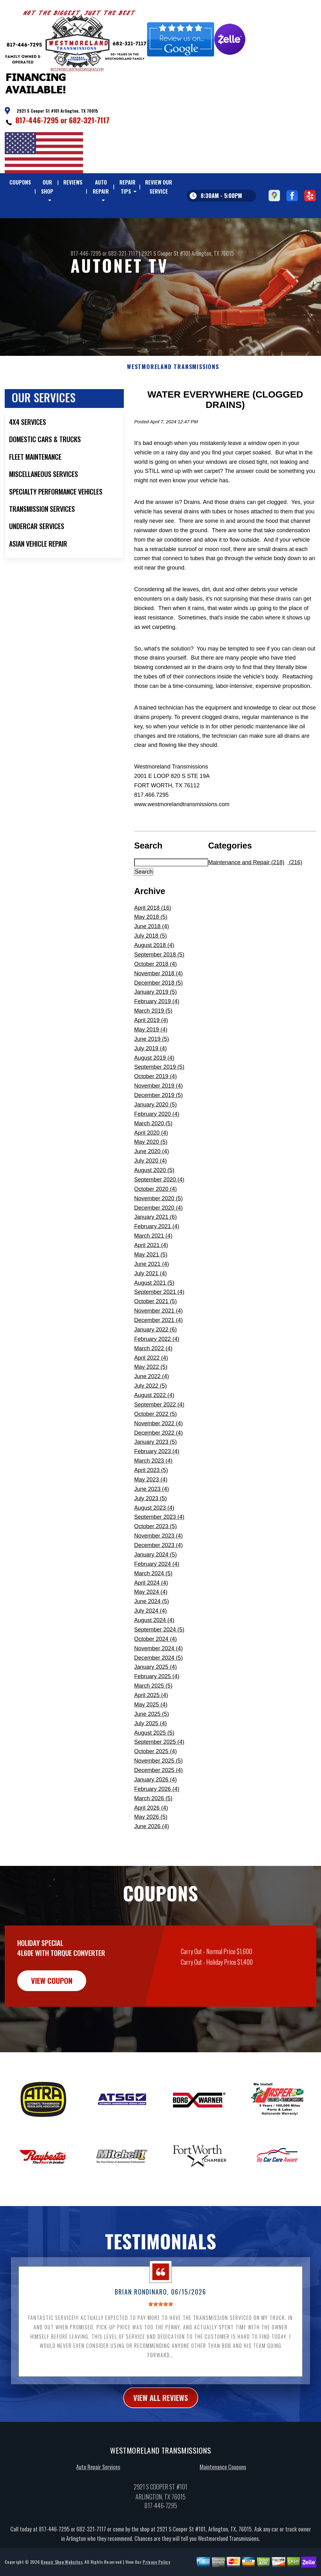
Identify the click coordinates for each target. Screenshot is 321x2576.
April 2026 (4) (151, 1838)
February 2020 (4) (156, 1144)
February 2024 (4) (156, 1594)
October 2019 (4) (155, 1107)
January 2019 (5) (155, 1023)
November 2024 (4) (158, 1679)
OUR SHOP (47, 186)
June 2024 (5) (151, 1632)
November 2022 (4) (158, 1454)
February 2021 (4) (156, 1257)
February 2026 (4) (156, 1819)
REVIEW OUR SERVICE (158, 186)
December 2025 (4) (158, 1801)
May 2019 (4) (150, 1060)
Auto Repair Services (98, 2497)
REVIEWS (72, 182)
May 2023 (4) (150, 1510)
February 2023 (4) (156, 1482)
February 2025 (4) (156, 1707)
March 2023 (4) (153, 1491)
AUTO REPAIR (101, 186)
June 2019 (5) (151, 1069)
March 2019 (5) (153, 1041)
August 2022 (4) (154, 1426)
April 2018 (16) (152, 938)
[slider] (160, 2334)
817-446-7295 (37, 120)
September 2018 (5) (159, 985)
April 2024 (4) (151, 1613)
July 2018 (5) (150, 966)
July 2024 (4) (150, 1641)
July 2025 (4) (150, 1754)
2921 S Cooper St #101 (165, 284)
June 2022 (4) (151, 1407)
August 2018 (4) (154, 976)
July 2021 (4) (150, 1304)
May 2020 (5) (150, 1173)
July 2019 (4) (150, 1079)
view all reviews (160, 2428)
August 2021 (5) (154, 1313)
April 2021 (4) (151, 1276)
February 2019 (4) (156, 1032)
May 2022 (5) (150, 1398)
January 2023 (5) (155, 1473)
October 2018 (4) (155, 994)
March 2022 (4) (153, 1379)
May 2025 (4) (150, 1735)
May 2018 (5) (150, 948)
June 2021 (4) (151, 1294)
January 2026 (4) (155, 1810)
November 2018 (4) (158, 1004)
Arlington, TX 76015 (213, 284)
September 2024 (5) (159, 1660)
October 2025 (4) (155, 1782)
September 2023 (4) (159, 1548)
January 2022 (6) (155, 1360)
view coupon (51, 2011)
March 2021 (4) (153, 1266)
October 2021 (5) (155, 1332)
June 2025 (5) (151, 1744)
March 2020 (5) (153, 1154)
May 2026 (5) (150, 1848)
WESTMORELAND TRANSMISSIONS (173, 397)
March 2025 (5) (153, 1716)
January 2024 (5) (155, 1585)
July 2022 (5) (150, 1416)
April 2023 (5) (151, 1501)
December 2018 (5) (158, 1013)
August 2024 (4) (154, 1651)
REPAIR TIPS (127, 186)
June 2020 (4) (151, 1182)
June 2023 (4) (151, 1519)
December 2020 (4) (158, 1238)
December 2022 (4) (158, 1463)
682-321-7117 (89, 120)
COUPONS (20, 182)
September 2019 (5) (159, 1098)
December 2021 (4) (158, 1351)
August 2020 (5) (154, 1201)
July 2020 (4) (150, 1191)
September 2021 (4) (159, 1323)
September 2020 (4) (159, 1210)
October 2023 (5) (155, 1557)
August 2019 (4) (154, 1088)
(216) (294, 893)
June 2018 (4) (151, 957)
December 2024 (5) (158, 1688)
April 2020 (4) (151, 1163)
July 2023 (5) (150, 1529)
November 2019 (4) (158, 1116)
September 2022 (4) (159, 1435)
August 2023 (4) (154, 1538)
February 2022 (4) (156, 1369)
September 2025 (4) (159, 1773)
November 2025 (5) (158, 1791)
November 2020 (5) (158, 1229)
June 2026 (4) (151, 1857)
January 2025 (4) (155, 1698)
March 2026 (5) (153, 1829)
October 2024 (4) (155, 1669)
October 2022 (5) (155, 1444)
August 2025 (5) (154, 1763)
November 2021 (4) (158, 1341)
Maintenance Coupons (223, 2497)
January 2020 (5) (155, 1135)
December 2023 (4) (158, 1576)
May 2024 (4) (150, 1623)
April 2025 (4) (151, 1726)
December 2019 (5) (158, 1126)
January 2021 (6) (155, 1248)
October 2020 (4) (155, 1219)
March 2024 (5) (153, 1604)
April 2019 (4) (151, 1051)
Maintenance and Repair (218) (246, 893)
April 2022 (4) (151, 1388)
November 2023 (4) (158, 1566)
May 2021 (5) (150, 1285)
